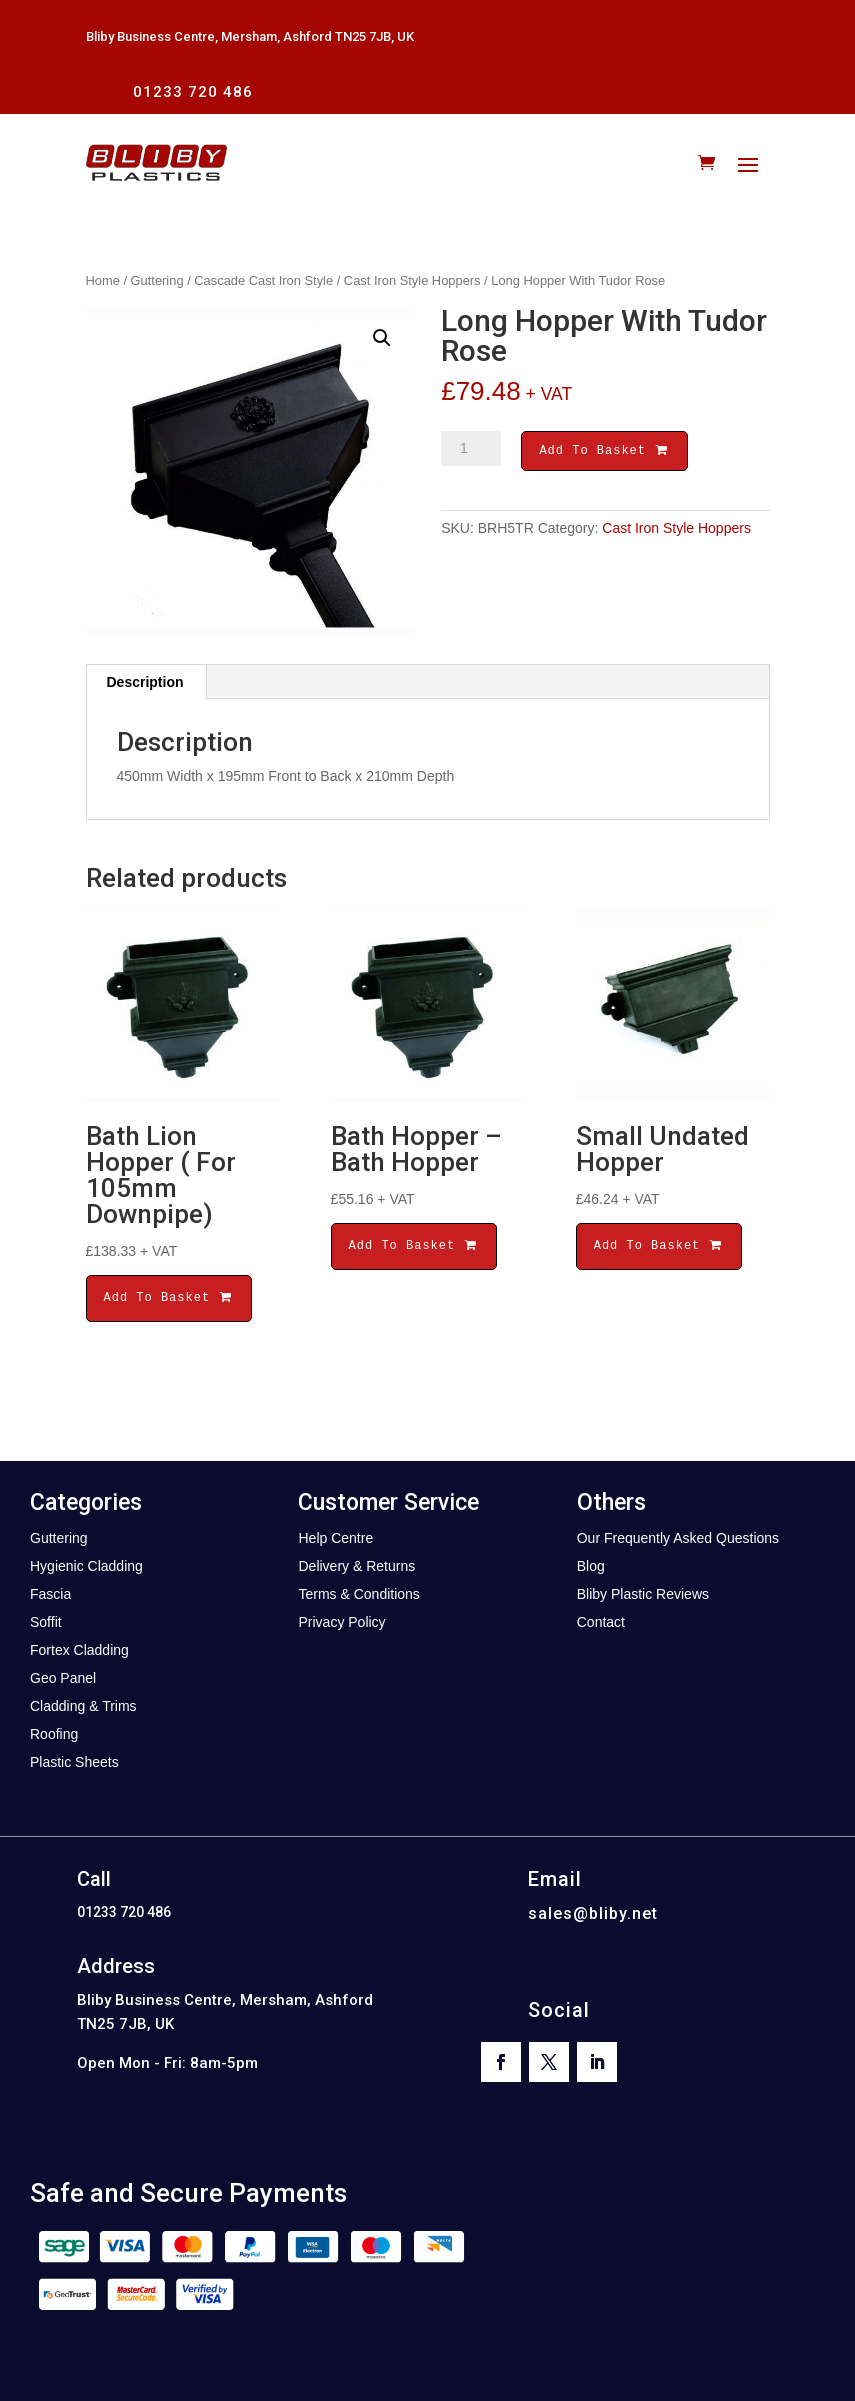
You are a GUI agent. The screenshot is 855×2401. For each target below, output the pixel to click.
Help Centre (335, 1538)
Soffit (46, 1622)
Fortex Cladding (79, 1650)
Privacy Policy (341, 1622)
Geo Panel (63, 1678)
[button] (382, 338)
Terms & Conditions (358, 1594)
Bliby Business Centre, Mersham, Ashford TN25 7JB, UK (250, 36)
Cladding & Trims (83, 1706)
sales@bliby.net (593, 1913)
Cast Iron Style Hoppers (412, 280)
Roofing (54, 1734)
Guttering (157, 280)
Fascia (50, 1594)
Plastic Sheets (74, 1762)
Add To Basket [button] (169, 1297)
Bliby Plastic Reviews (643, 1594)
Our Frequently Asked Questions (678, 1538)
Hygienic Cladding (86, 1566)
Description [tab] (145, 682)
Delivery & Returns (356, 1566)
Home (103, 280)
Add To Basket (604, 452)
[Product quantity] (471, 449)
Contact (601, 1622)
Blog (591, 1566)
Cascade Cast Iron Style (263, 280)
